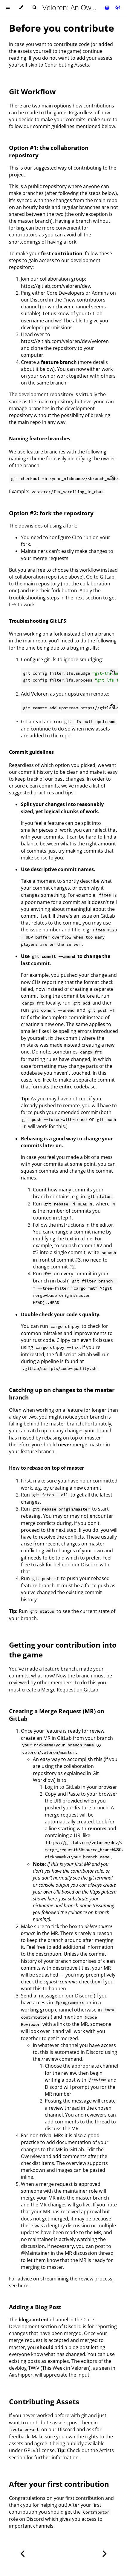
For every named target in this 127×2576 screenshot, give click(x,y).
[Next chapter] (104, 2553)
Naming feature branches (39, 438)
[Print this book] (107, 7)
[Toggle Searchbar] (34, 7)
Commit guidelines (31, 752)
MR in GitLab (57, 1738)
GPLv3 (31, 2450)
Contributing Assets (67, 64)
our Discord (34, 299)
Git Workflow (32, 91)
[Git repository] (118, 7)
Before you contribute (61, 27)
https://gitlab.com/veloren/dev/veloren (65, 341)
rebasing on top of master (71, 1437)
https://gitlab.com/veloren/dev (55, 286)
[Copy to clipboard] (112, 478)
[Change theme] (21, 7)
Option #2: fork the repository (51, 513)
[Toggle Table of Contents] (7, 7)
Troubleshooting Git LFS (37, 621)
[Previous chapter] (22, 2553)
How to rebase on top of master (46, 1468)
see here (18, 2285)
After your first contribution (59, 2484)
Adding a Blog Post (35, 2307)
